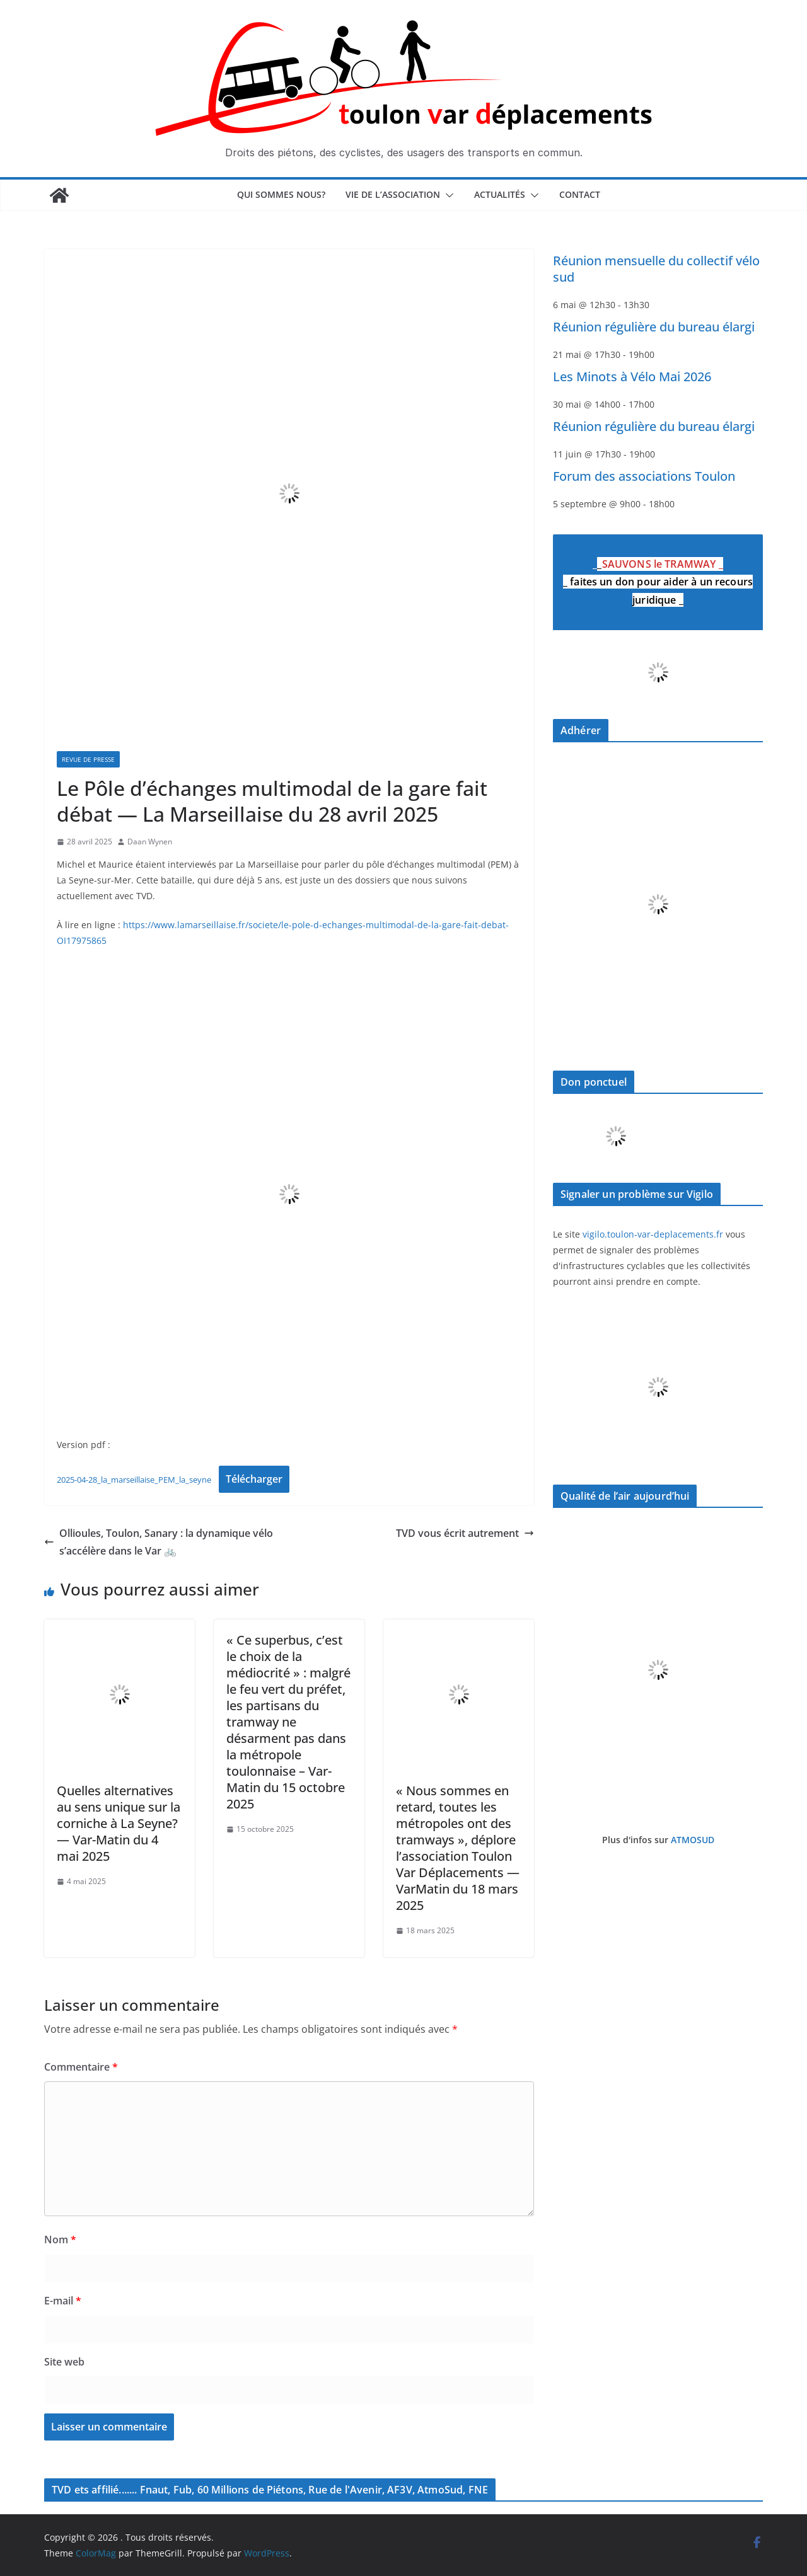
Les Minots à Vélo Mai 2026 (632, 376)
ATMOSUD (692, 1840)
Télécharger (254, 1479)
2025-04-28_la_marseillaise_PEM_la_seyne (134, 1479)
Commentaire (81, 2067)
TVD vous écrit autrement (465, 1533)
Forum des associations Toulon (644, 476)
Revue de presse (88, 759)
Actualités (499, 194)
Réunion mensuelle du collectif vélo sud (656, 268)
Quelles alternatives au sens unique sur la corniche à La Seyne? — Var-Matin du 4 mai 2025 (118, 1823)
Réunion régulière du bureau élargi (654, 326)
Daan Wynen (149, 841)
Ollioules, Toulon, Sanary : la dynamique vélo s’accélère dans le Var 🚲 (158, 1542)
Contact (579, 194)
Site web (64, 2362)
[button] (447, 195)
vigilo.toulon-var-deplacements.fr (653, 1234)
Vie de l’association (392, 194)
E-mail (62, 2301)
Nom (60, 2239)
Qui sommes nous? (281, 194)
